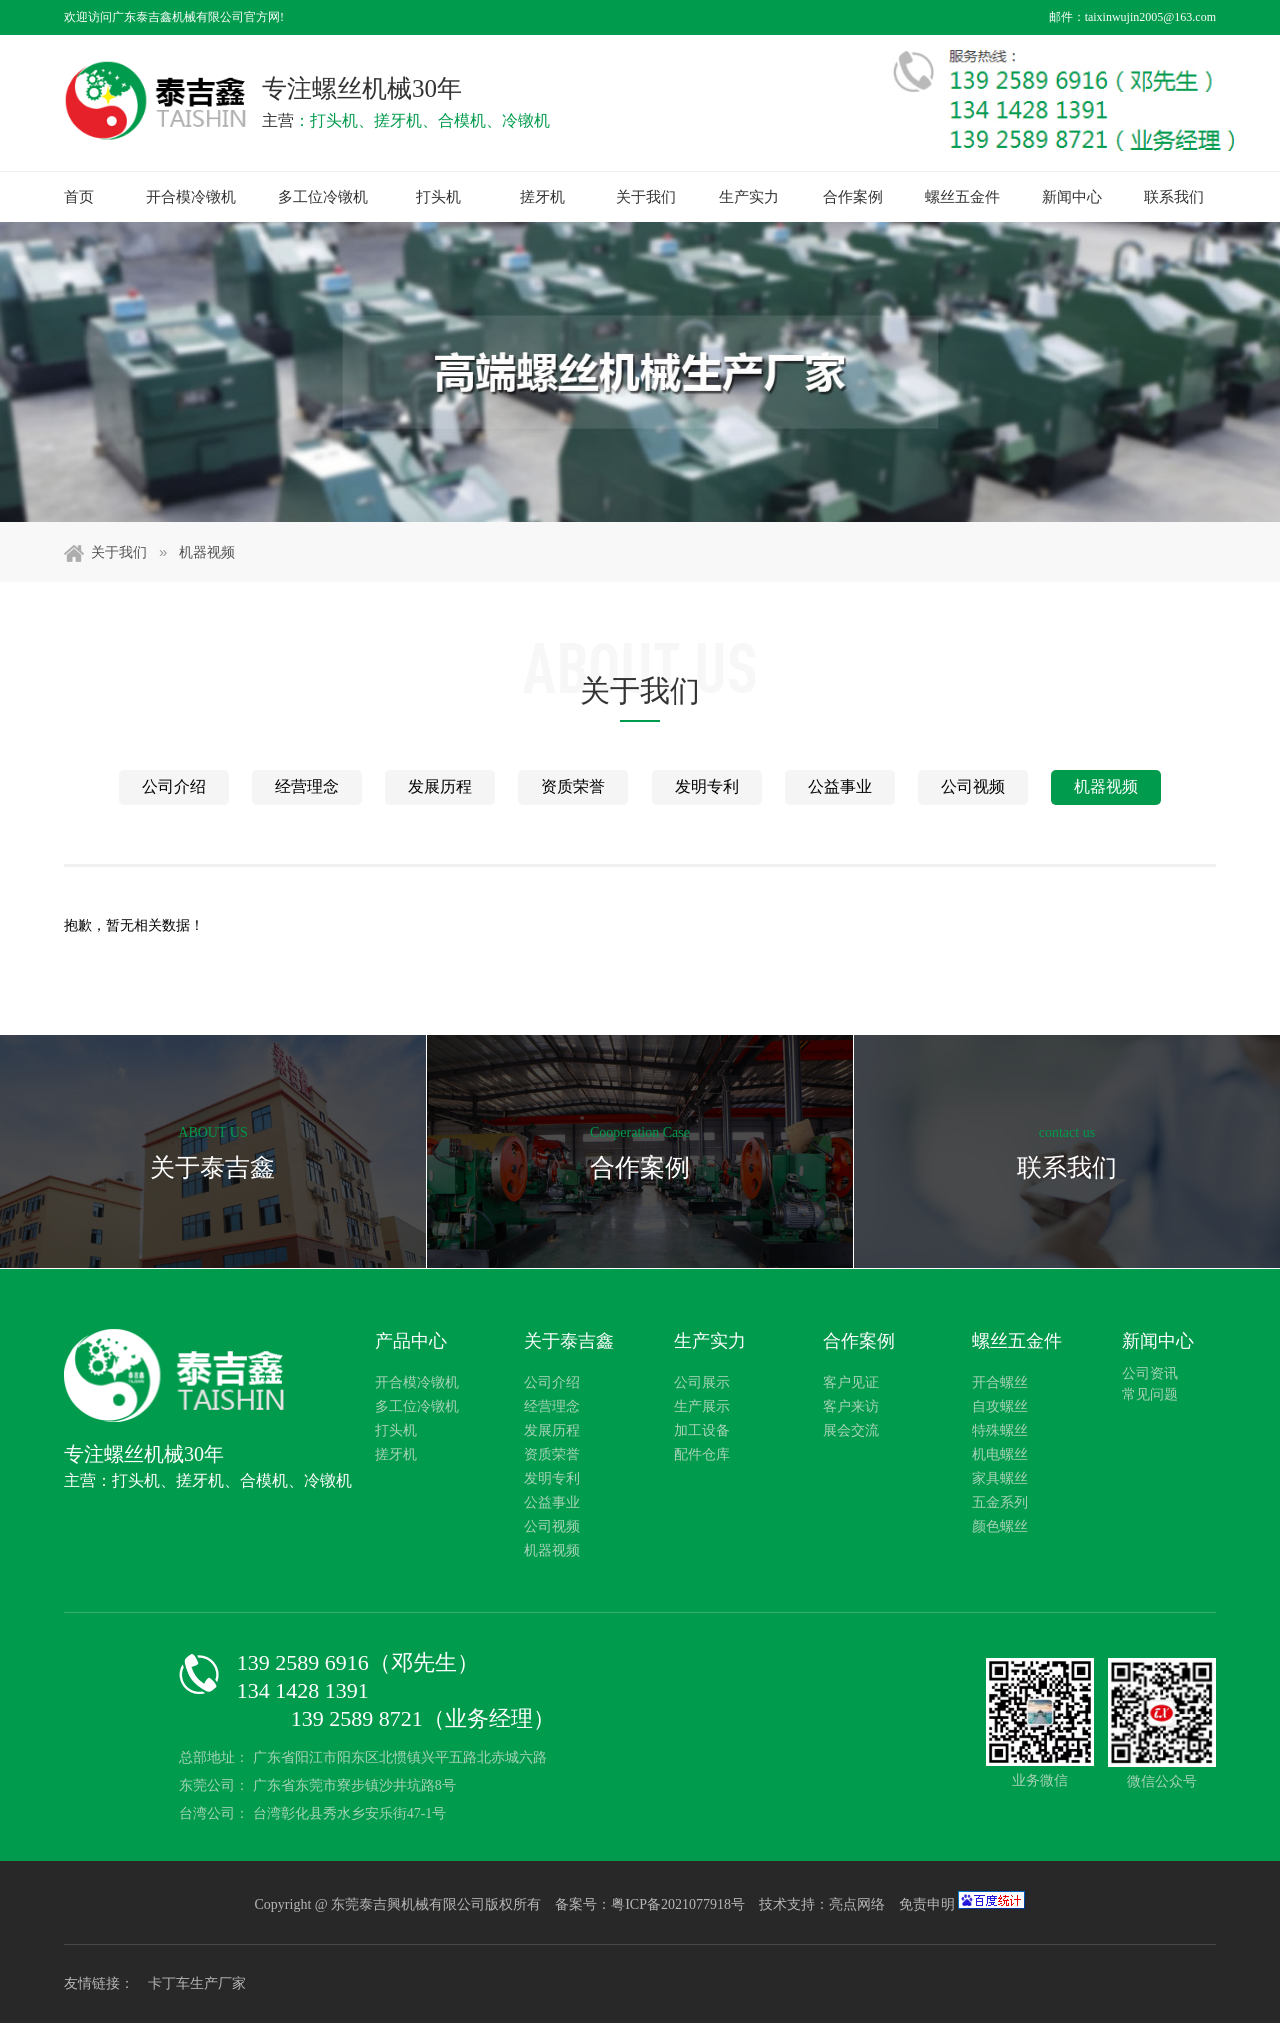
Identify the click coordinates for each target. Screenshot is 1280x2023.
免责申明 (927, 1904)
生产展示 (702, 1406)
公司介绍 (174, 786)
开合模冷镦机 (191, 197)
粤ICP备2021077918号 (679, 1904)
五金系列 (1000, 1502)
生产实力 (749, 197)
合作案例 (853, 197)
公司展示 (702, 1382)
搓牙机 (542, 197)
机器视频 (207, 552)
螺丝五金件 (962, 197)
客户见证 (851, 1382)
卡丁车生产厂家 (197, 1983)
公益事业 (840, 786)
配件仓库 (702, 1454)
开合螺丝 (1000, 1382)
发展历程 (440, 786)
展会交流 (851, 1430)
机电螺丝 (1000, 1454)
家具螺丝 (1000, 1478)
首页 (79, 197)
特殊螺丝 (1000, 1430)
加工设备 (702, 1430)
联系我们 (1174, 197)
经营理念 (307, 786)
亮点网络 (857, 1904)
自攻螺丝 (1000, 1406)
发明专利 (707, 786)
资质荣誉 (573, 786)
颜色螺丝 (1000, 1526)
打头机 (438, 197)
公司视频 (973, 786)
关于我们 (646, 197)
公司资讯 (1150, 1373)
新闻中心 (1072, 197)
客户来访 (851, 1406)
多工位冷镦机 (323, 197)
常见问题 (1150, 1394)
